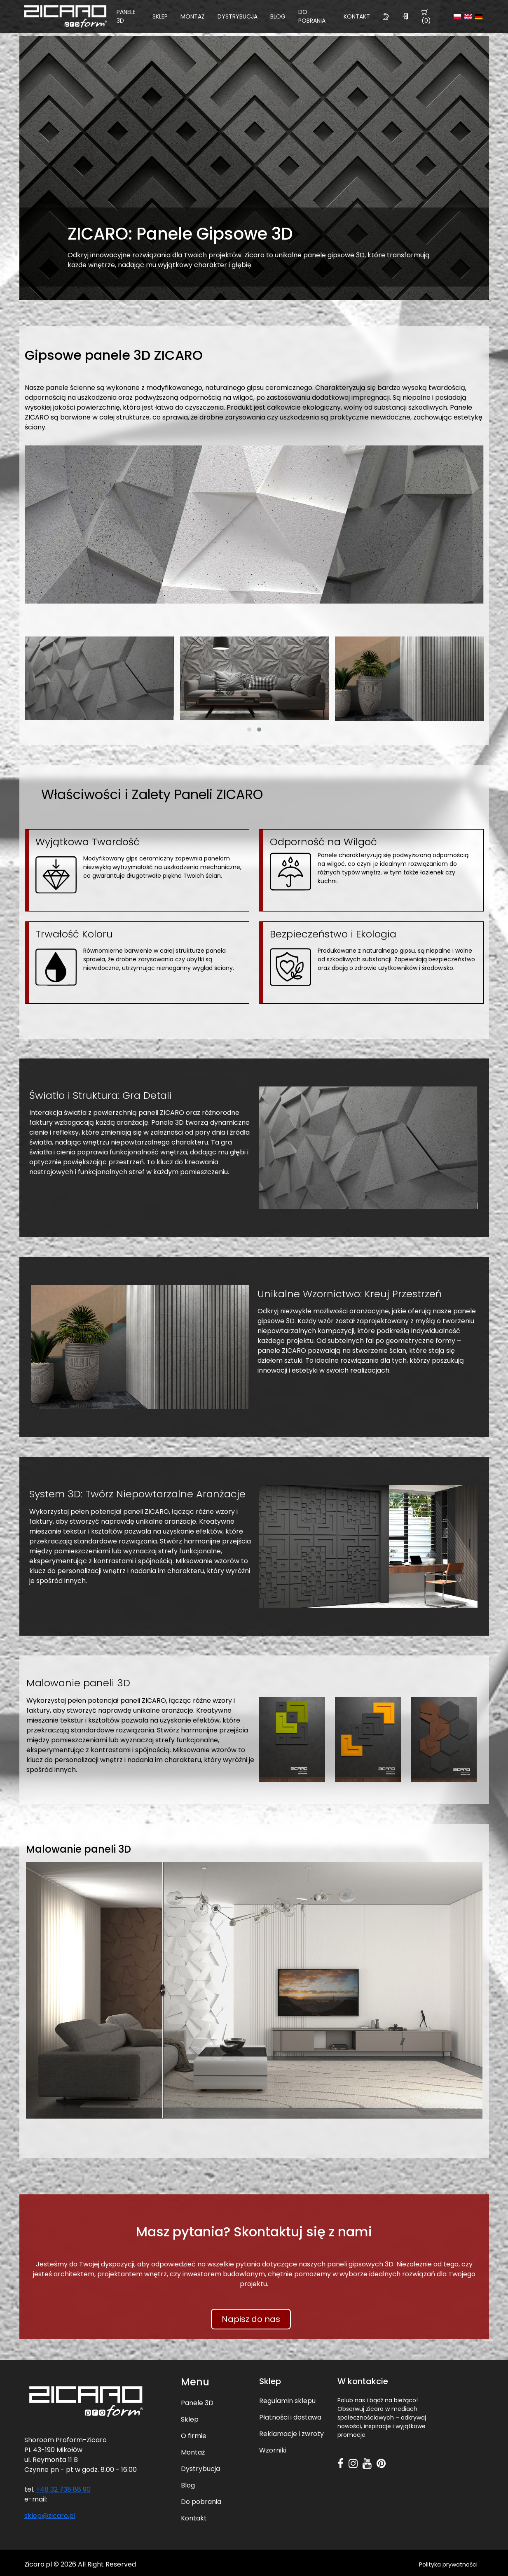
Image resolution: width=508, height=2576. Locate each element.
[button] (249, 729)
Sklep (160, 16)
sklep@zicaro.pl (49, 2515)
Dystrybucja (238, 16)
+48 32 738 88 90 (63, 2489)
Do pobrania (311, 16)
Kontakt (357, 16)
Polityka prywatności (448, 2564)
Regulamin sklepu (287, 2401)
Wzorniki (272, 2450)
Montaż (192, 16)
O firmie (193, 2436)
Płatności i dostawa (290, 2417)
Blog (278, 16)
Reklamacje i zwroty (291, 2433)
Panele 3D (126, 16)
